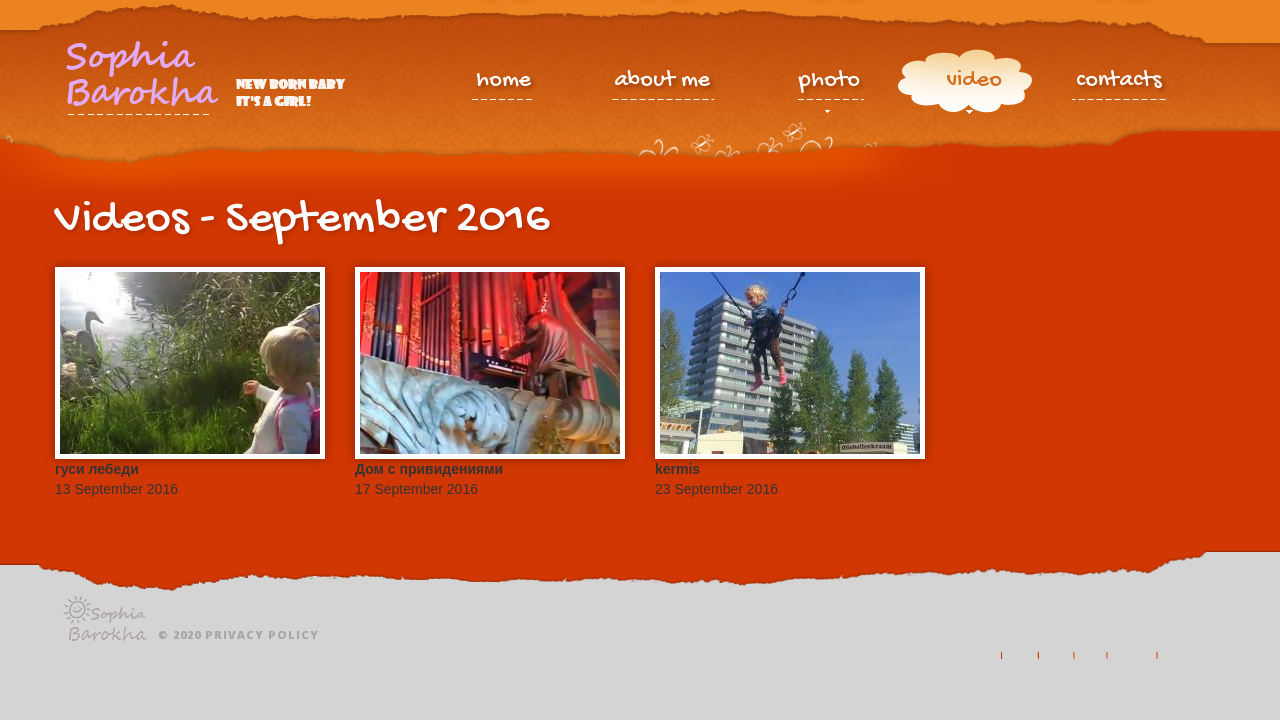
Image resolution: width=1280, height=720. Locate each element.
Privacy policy (262, 634)
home (503, 82)
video (974, 85)
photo (829, 85)
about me (662, 82)
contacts (1119, 82)
